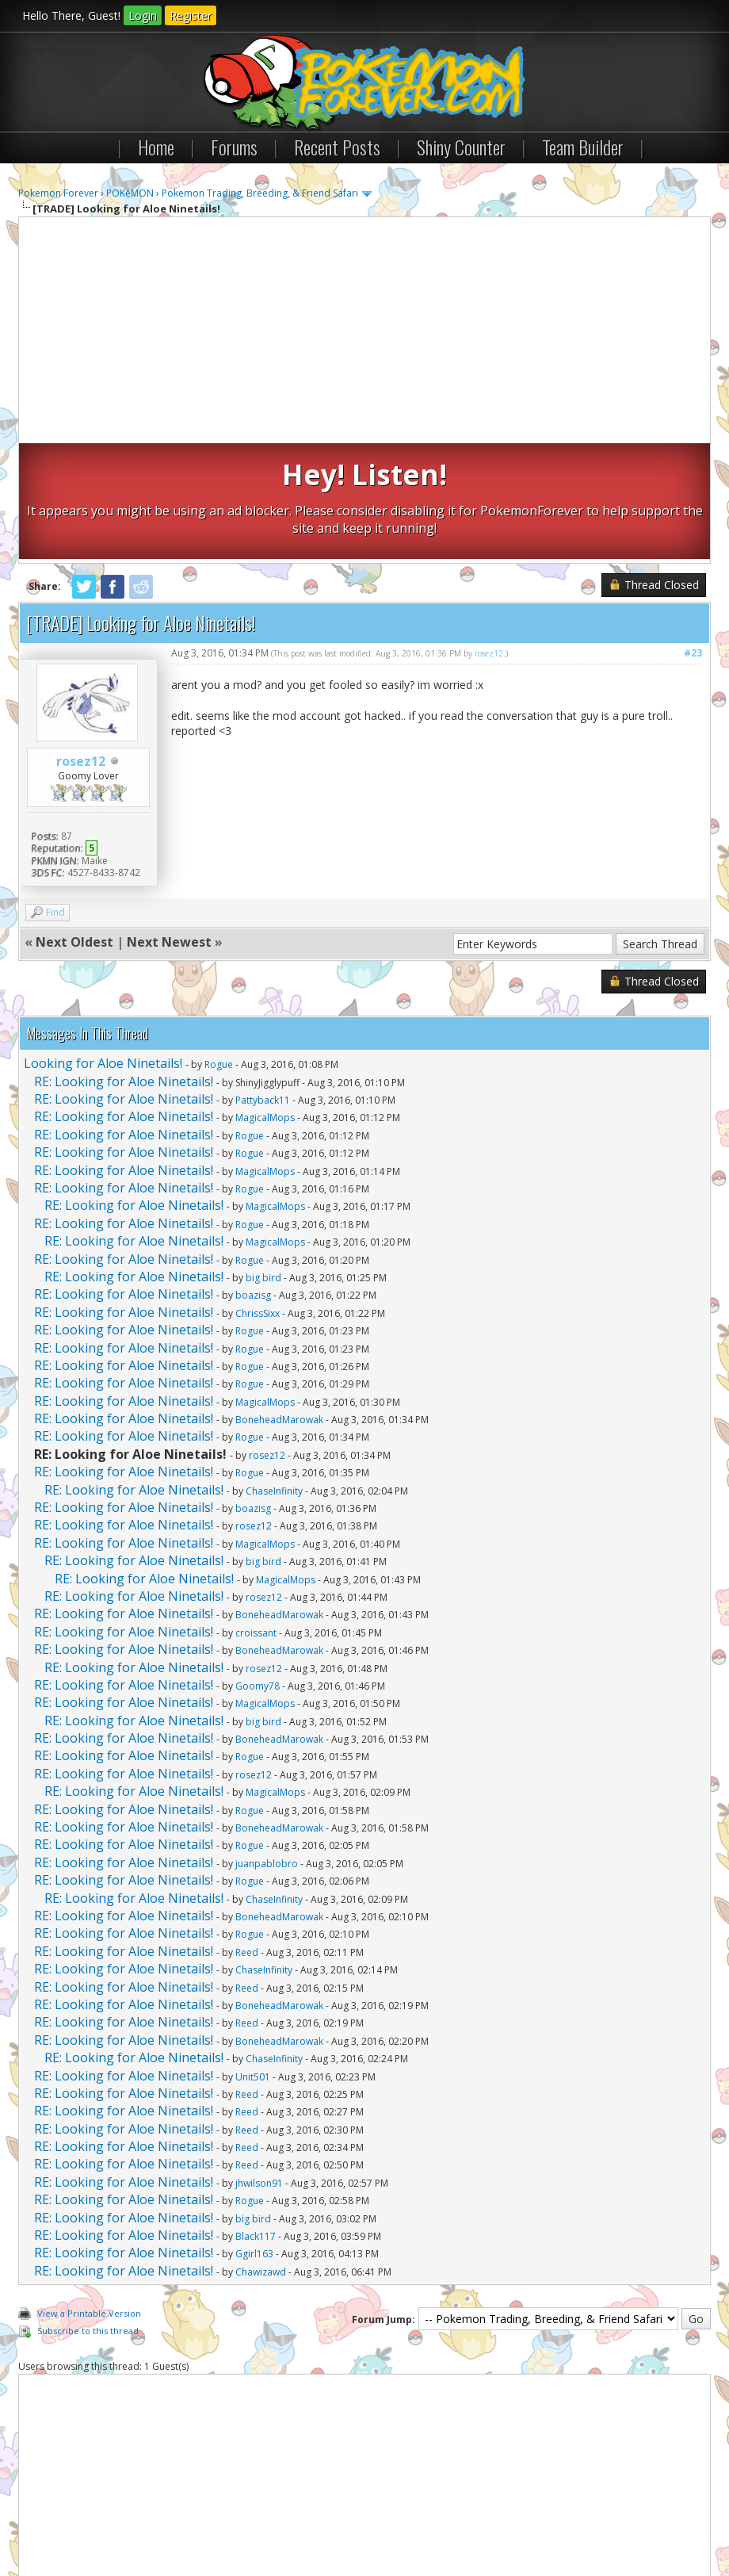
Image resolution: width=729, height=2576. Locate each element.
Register (191, 15)
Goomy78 (257, 1569)
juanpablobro (266, 1747)
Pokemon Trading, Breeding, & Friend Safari (260, 193)
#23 (693, 536)
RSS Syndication (379, 2519)
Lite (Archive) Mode (291, 2519)
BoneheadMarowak (279, 1304)
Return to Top (208, 2519)
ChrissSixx (257, 1197)
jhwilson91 (259, 2066)
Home (156, 146)
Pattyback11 (262, 984)
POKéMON (130, 193)
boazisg (253, 1179)
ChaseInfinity (274, 1374)
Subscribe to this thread (88, 2215)
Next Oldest (74, 826)
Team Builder (583, 146)
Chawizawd (260, 2155)
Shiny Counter (461, 146)
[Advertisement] (364, 332)
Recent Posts (337, 146)
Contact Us (51, 2519)
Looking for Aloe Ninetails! (103, 947)
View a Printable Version (89, 2197)
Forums (234, 146)
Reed (246, 1836)
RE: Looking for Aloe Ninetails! (123, 965)
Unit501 (252, 1960)
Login (142, 15)
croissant (256, 1516)
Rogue (218, 948)
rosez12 (80, 644)
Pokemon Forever (58, 193)
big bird (263, 1161)
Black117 (255, 2120)
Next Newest (169, 826)
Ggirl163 (254, 2138)
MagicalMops (265, 1002)
